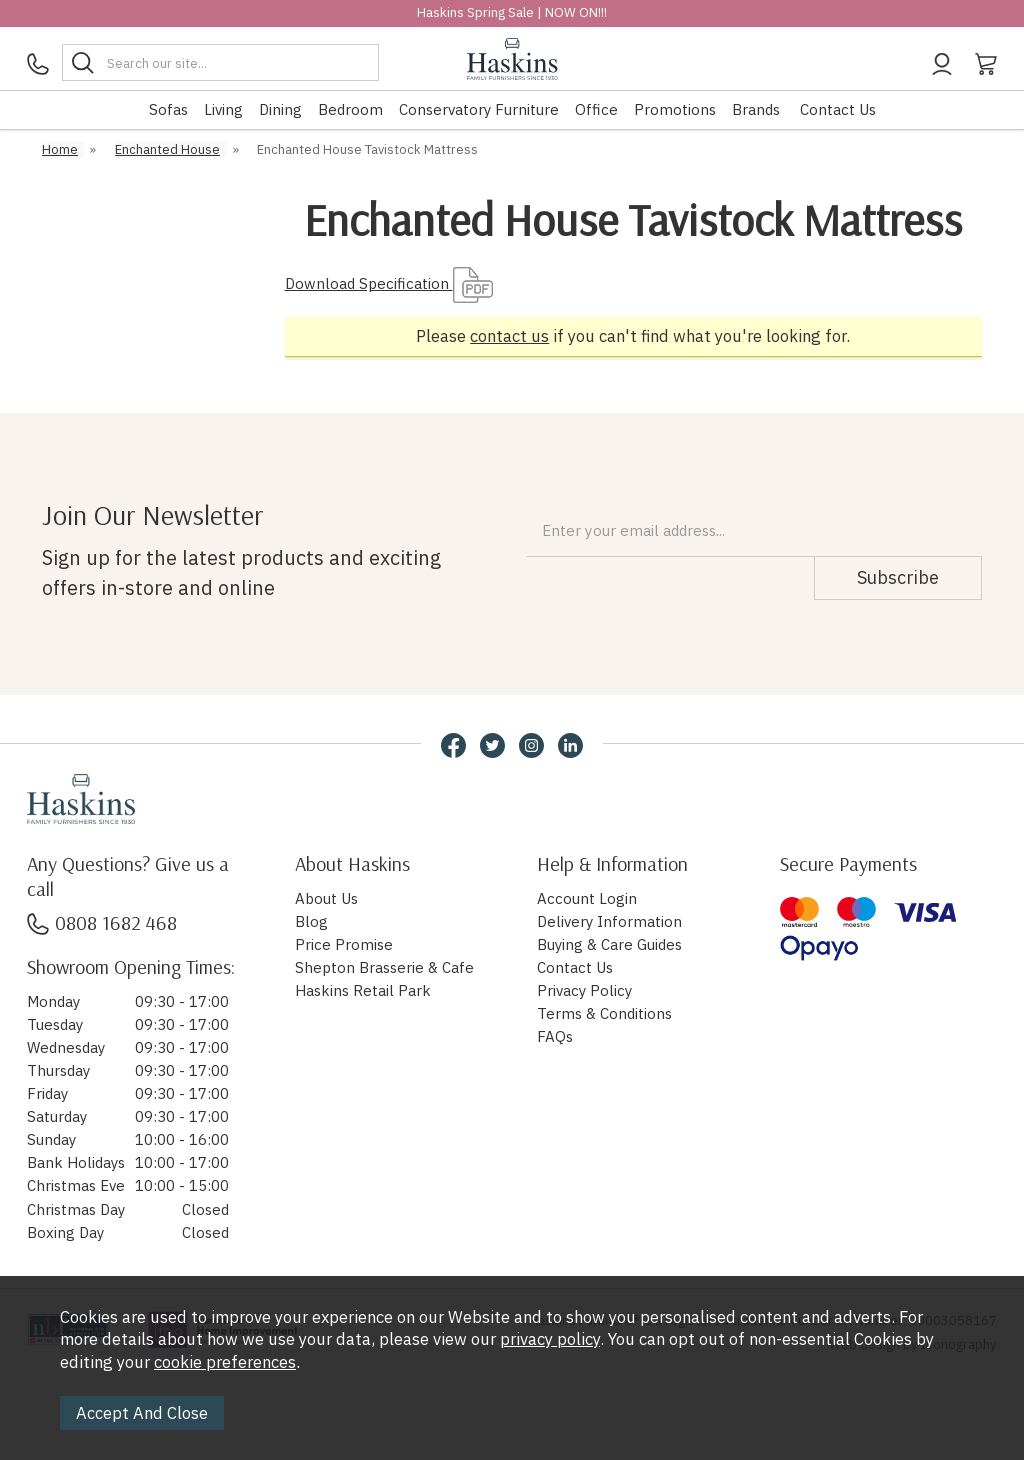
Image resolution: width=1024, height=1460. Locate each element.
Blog (311, 921)
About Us (326, 898)
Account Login (587, 898)
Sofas (168, 109)
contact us (509, 336)
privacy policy (550, 1339)
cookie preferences (225, 1362)
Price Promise (344, 944)
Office (596, 109)
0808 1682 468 (102, 922)
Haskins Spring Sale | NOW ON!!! (512, 12)
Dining (280, 109)
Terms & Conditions (604, 1013)
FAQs (555, 1036)
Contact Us (838, 109)
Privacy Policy (584, 990)
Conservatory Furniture (479, 109)
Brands (756, 109)
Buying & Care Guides (609, 944)
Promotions (675, 109)
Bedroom (350, 109)
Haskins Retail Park (363, 990)
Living (223, 109)
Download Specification (389, 283)
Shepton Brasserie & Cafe (384, 967)
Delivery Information (609, 921)
